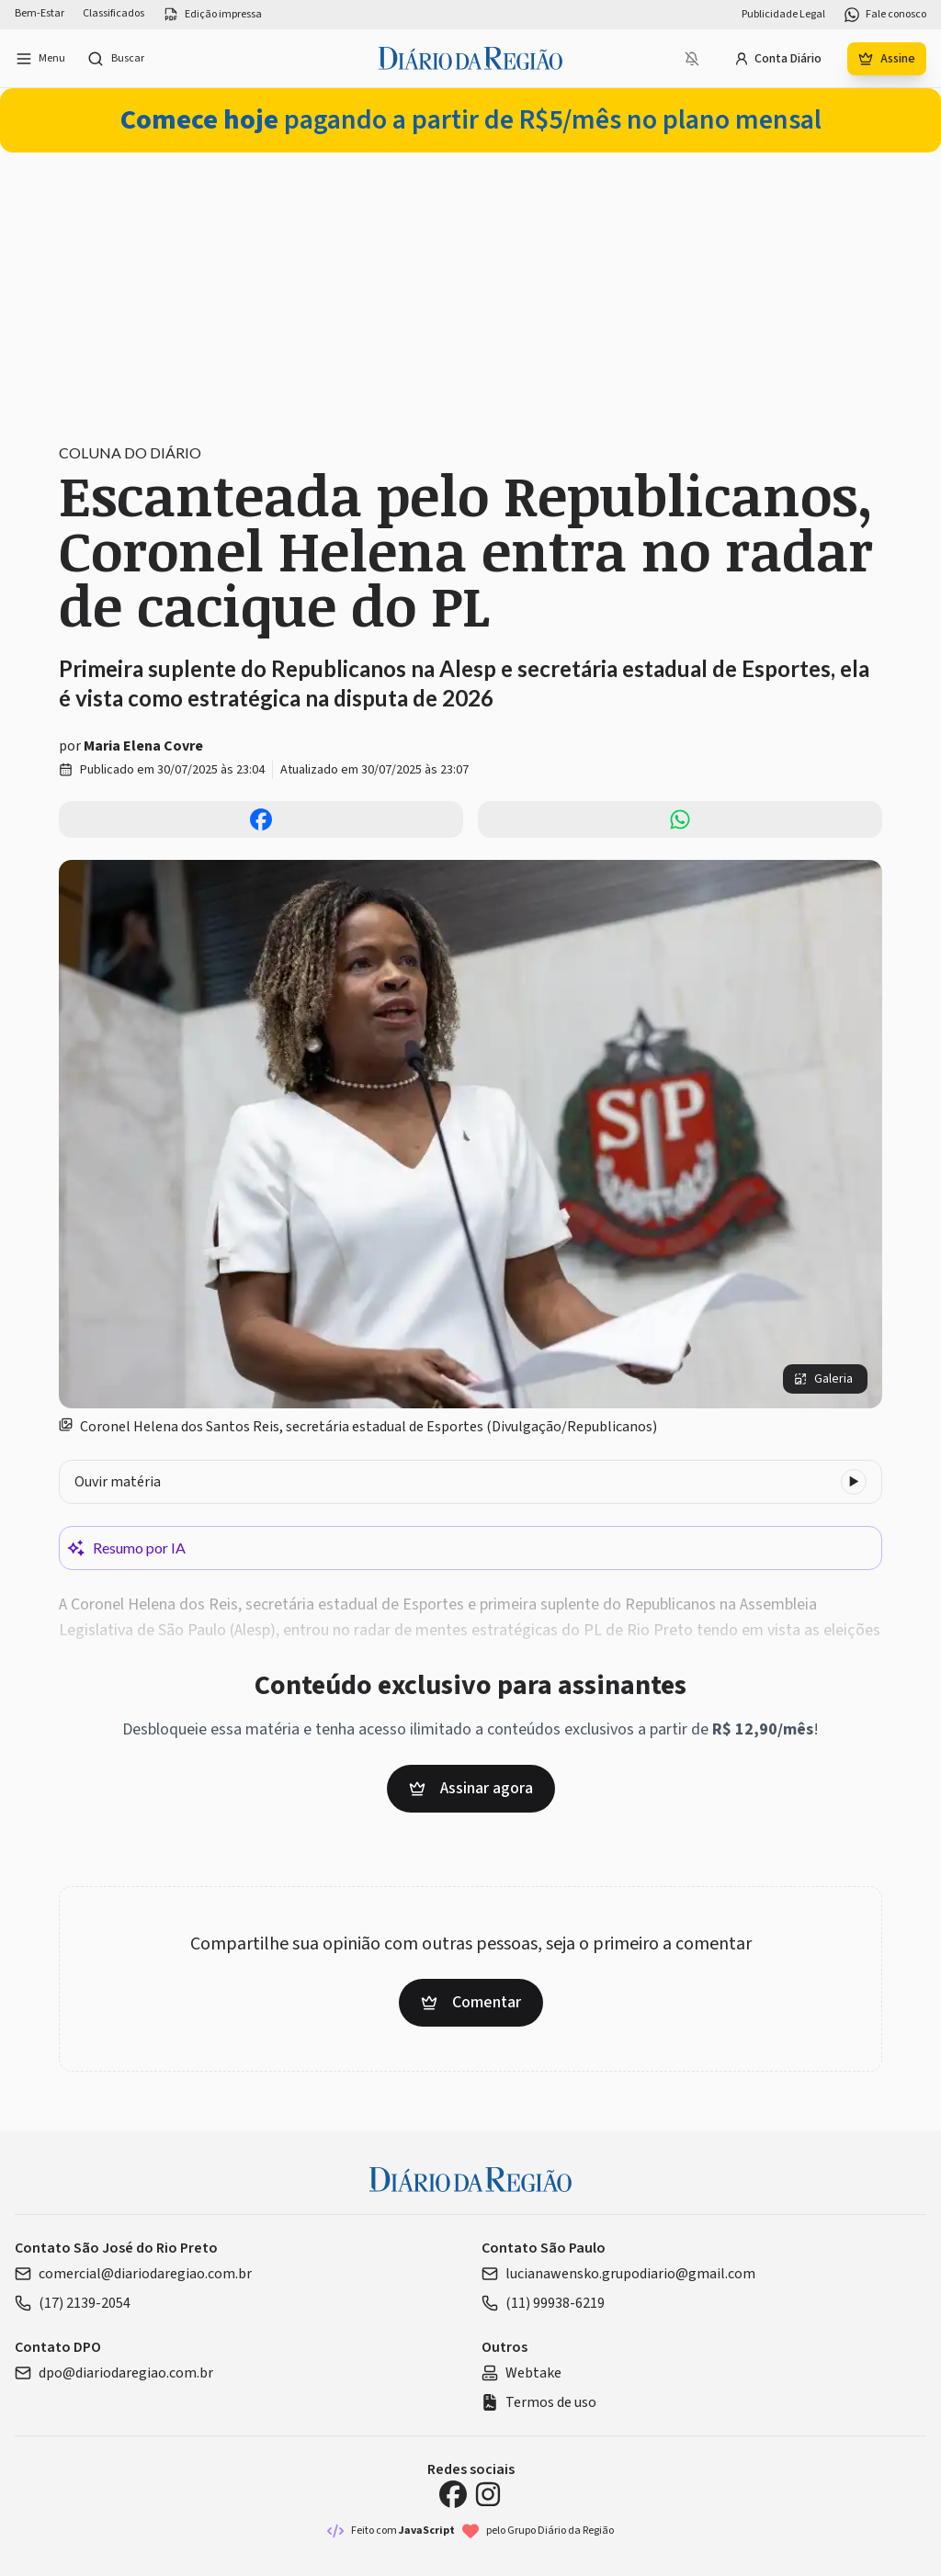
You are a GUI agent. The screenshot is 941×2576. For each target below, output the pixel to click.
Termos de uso (539, 2402)
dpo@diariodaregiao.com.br (114, 2373)
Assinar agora (471, 1788)
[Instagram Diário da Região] (488, 2494)
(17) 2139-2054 (72, 2303)
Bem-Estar (39, 13)
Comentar (471, 2002)
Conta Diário (778, 59)
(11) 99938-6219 (543, 2303)
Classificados (113, 13)
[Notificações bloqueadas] (692, 58)
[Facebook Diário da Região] (453, 2494)
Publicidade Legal (783, 14)
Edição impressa (212, 14)
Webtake (521, 2373)
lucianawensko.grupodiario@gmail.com (618, 2274)
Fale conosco (885, 14)
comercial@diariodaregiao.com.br (133, 2274)
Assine (886, 59)
